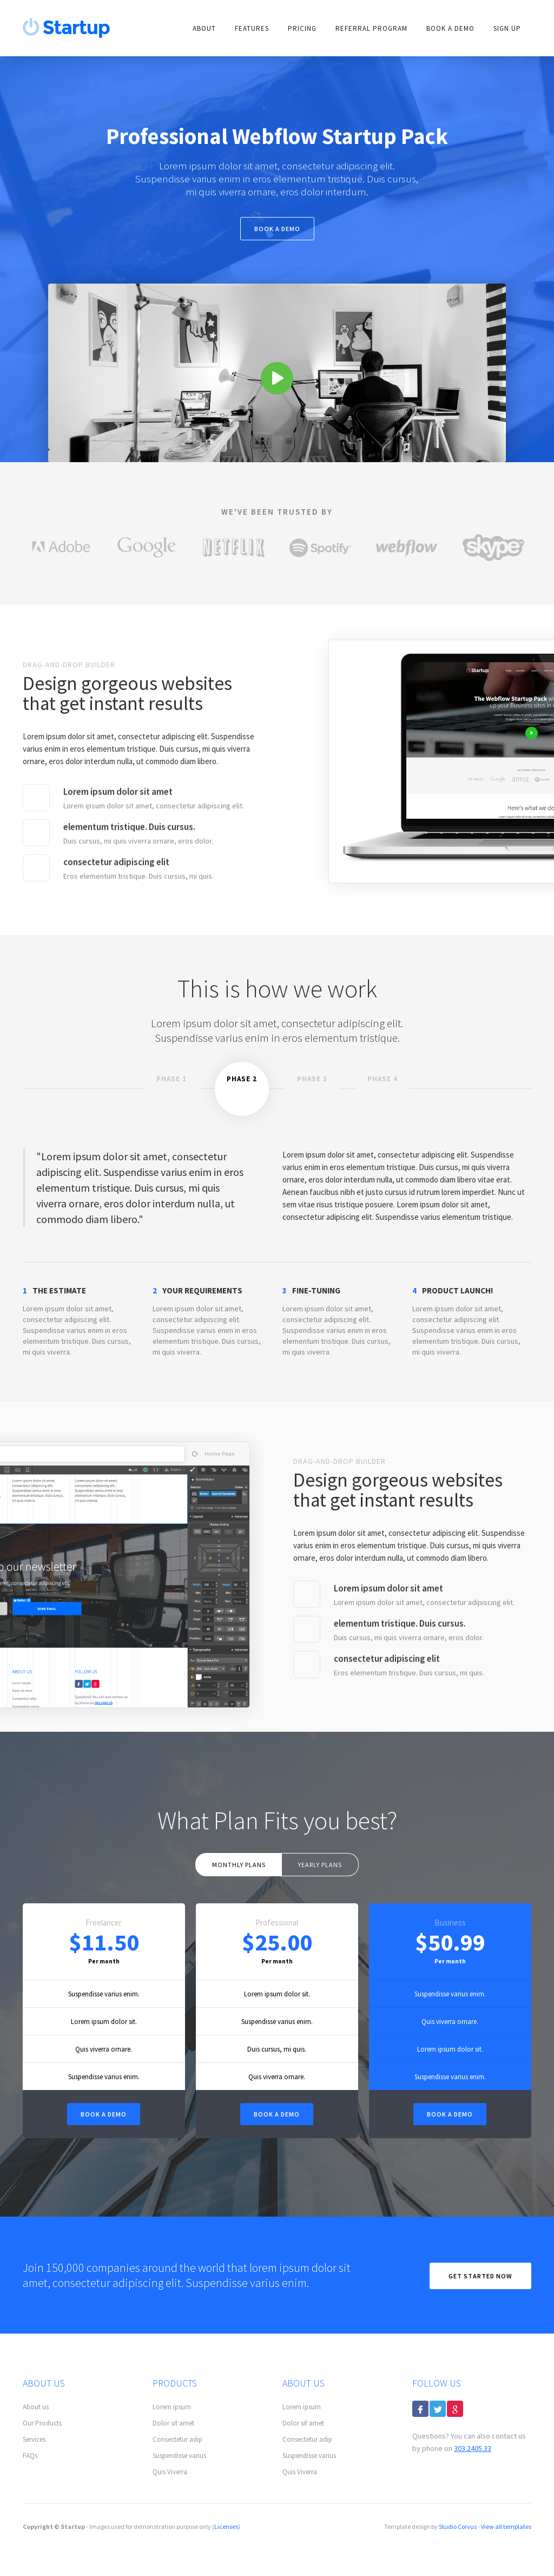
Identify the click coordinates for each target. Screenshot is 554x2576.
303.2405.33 (472, 2448)
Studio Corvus (458, 2526)
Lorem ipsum (172, 2406)
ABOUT (204, 28)
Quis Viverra (170, 2471)
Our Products (42, 2423)
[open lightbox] (277, 373)
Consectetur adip (177, 2439)
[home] (66, 28)
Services (34, 2439)
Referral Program (371, 28)
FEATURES (252, 28)
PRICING (302, 28)
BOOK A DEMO (277, 2114)
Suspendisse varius (179, 2455)
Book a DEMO (104, 2114)
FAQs (30, 2455)
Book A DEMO (450, 28)
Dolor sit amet (173, 2423)
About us (36, 2406)
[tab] (171, 1089)
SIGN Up (507, 28)
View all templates (506, 2526)
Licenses (226, 2526)
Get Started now (480, 2276)
